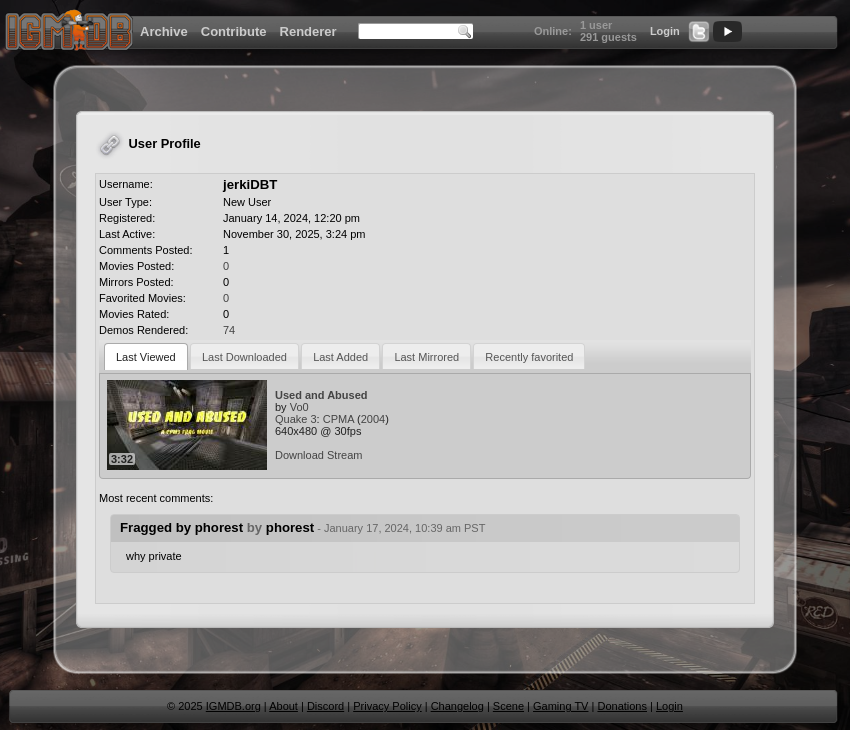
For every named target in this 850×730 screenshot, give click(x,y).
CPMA (338, 419)
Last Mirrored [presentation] (426, 357)
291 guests (608, 37)
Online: (553, 31)
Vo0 (299, 407)
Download (299, 455)
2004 (373, 419)
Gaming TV (560, 706)
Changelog (457, 706)
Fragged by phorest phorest (302, 527)
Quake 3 (296, 419)
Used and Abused (321, 395)
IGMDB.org (233, 706)
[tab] (146, 356)
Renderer (308, 31)
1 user (596, 25)
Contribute (234, 31)
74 (229, 330)
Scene (508, 706)
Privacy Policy (387, 706)
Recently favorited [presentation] (529, 357)
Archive (164, 31)
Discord (325, 706)
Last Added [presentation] (340, 357)
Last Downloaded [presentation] (244, 357)
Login (665, 31)
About (283, 706)
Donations (622, 706)
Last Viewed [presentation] (146, 357)
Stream (344, 455)
